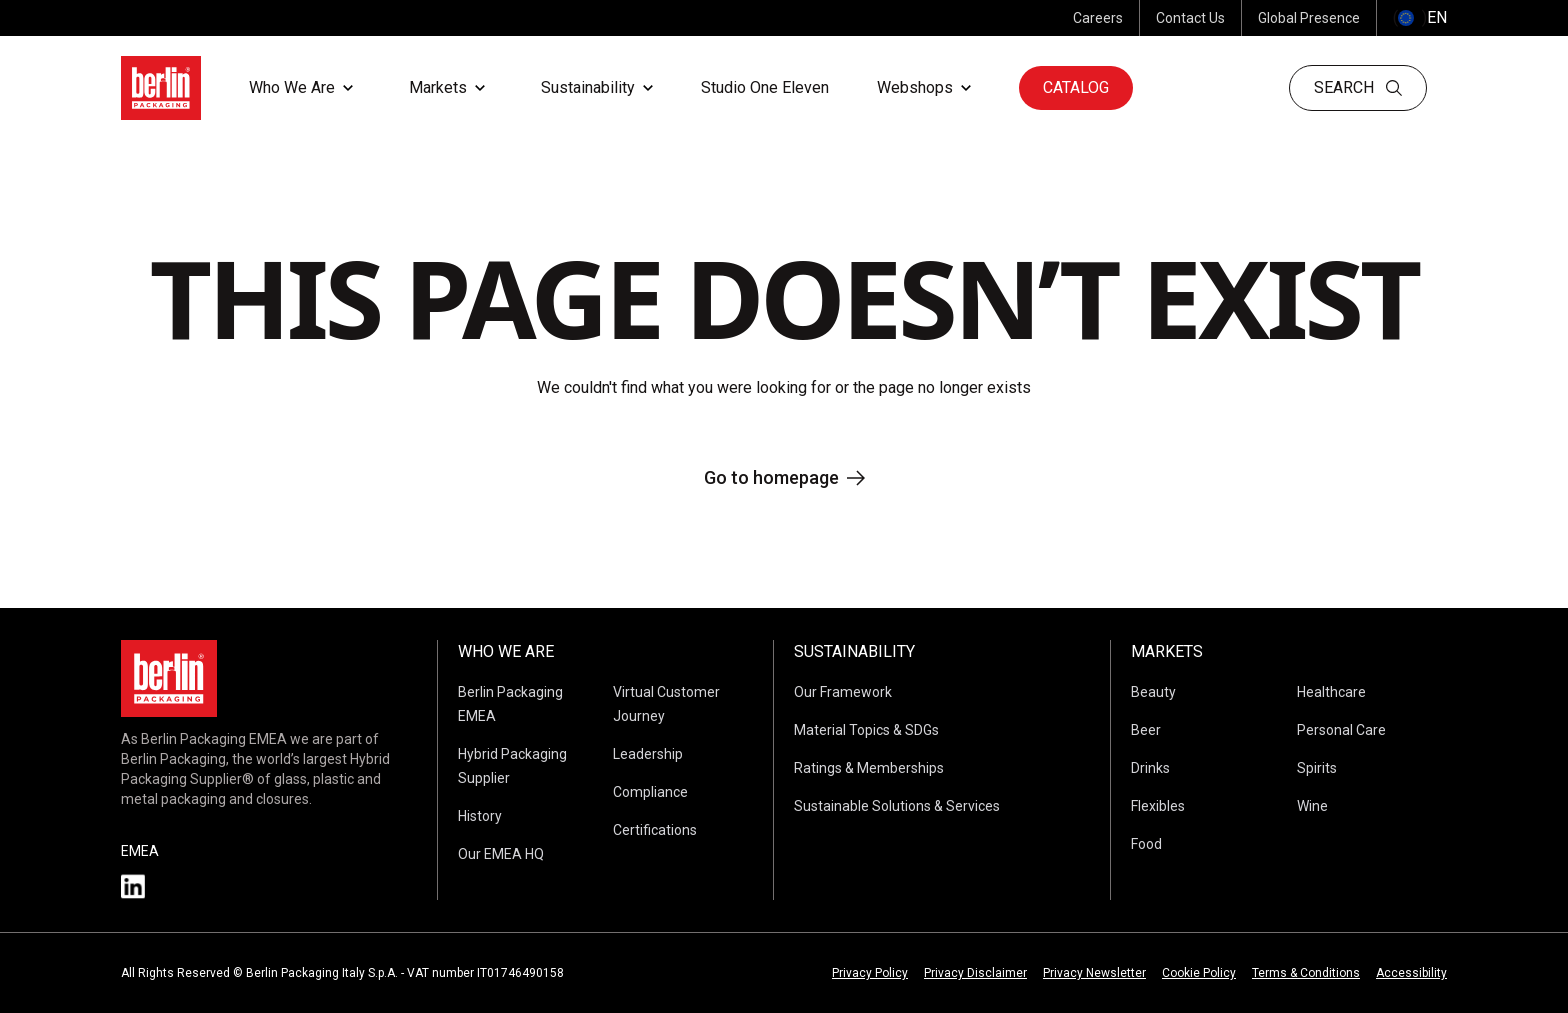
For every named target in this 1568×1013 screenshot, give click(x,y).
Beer (1146, 730)
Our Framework (843, 692)
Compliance (650, 792)
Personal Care (1341, 730)
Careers (1098, 18)
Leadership (648, 754)
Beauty (1153, 692)
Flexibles (1158, 806)
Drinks (1150, 768)
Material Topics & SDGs (866, 730)
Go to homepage (784, 477)
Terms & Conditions (1306, 973)
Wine (1312, 806)
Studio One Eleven (765, 87)
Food (1146, 844)
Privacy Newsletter (1094, 973)
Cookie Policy (1199, 973)
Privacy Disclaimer (975, 973)
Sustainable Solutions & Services (897, 806)
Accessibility (1411, 973)
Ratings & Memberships (869, 768)
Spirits (1317, 768)
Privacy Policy (870, 973)
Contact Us (1190, 18)
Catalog (1076, 87)
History (480, 816)
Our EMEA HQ (501, 854)
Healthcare (1331, 692)
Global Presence (1309, 18)
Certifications (655, 830)
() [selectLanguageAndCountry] (1420, 18)
